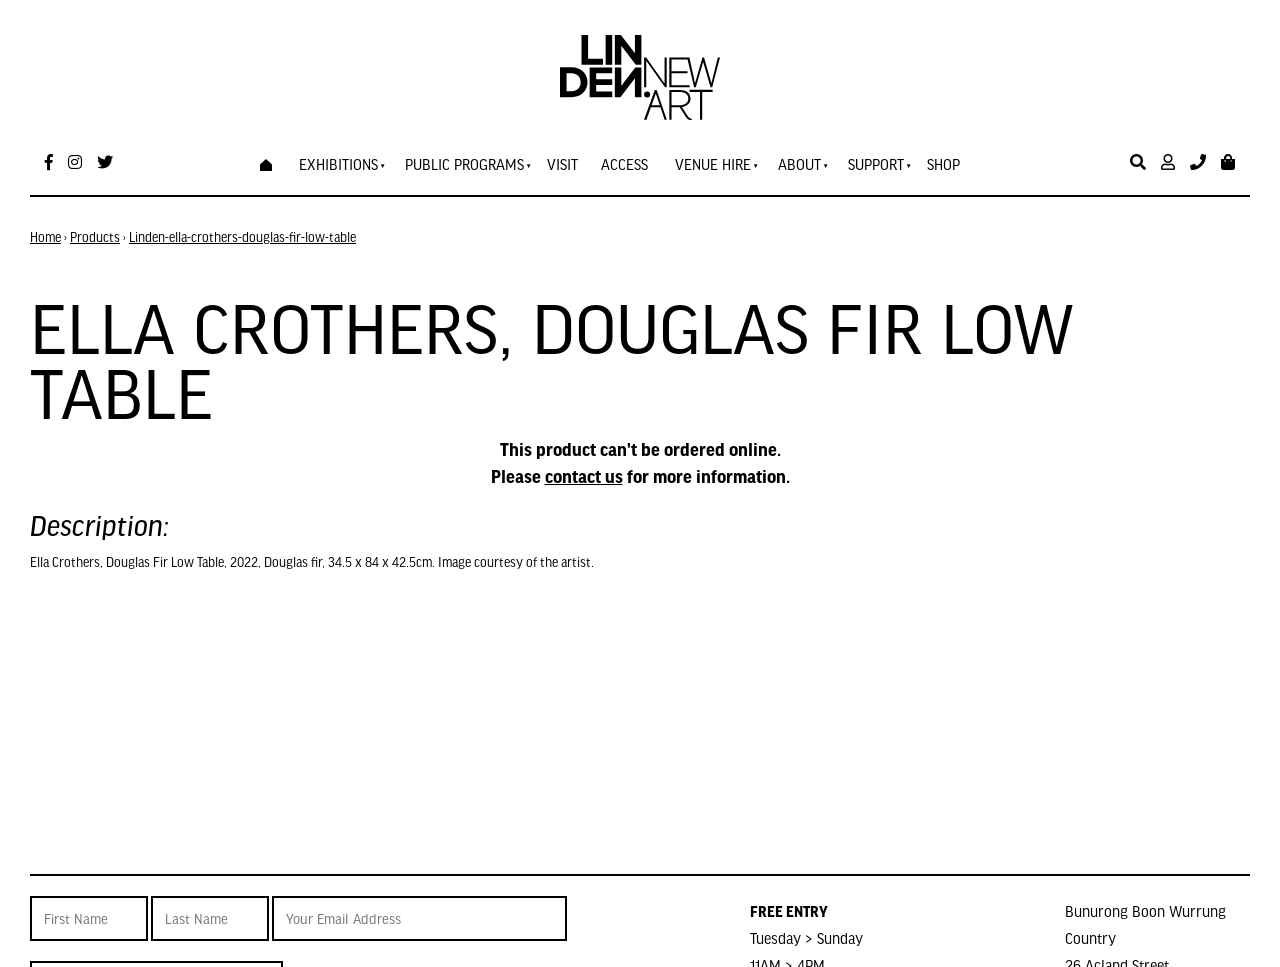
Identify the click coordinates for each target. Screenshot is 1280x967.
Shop (943, 164)
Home (45, 237)
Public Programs (464, 164)
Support (876, 164)
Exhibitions (338, 164)
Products (95, 237)
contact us (584, 475)
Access (624, 164)
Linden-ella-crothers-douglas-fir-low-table (242, 237)
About (799, 164)
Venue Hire (713, 164)
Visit (562, 164)
